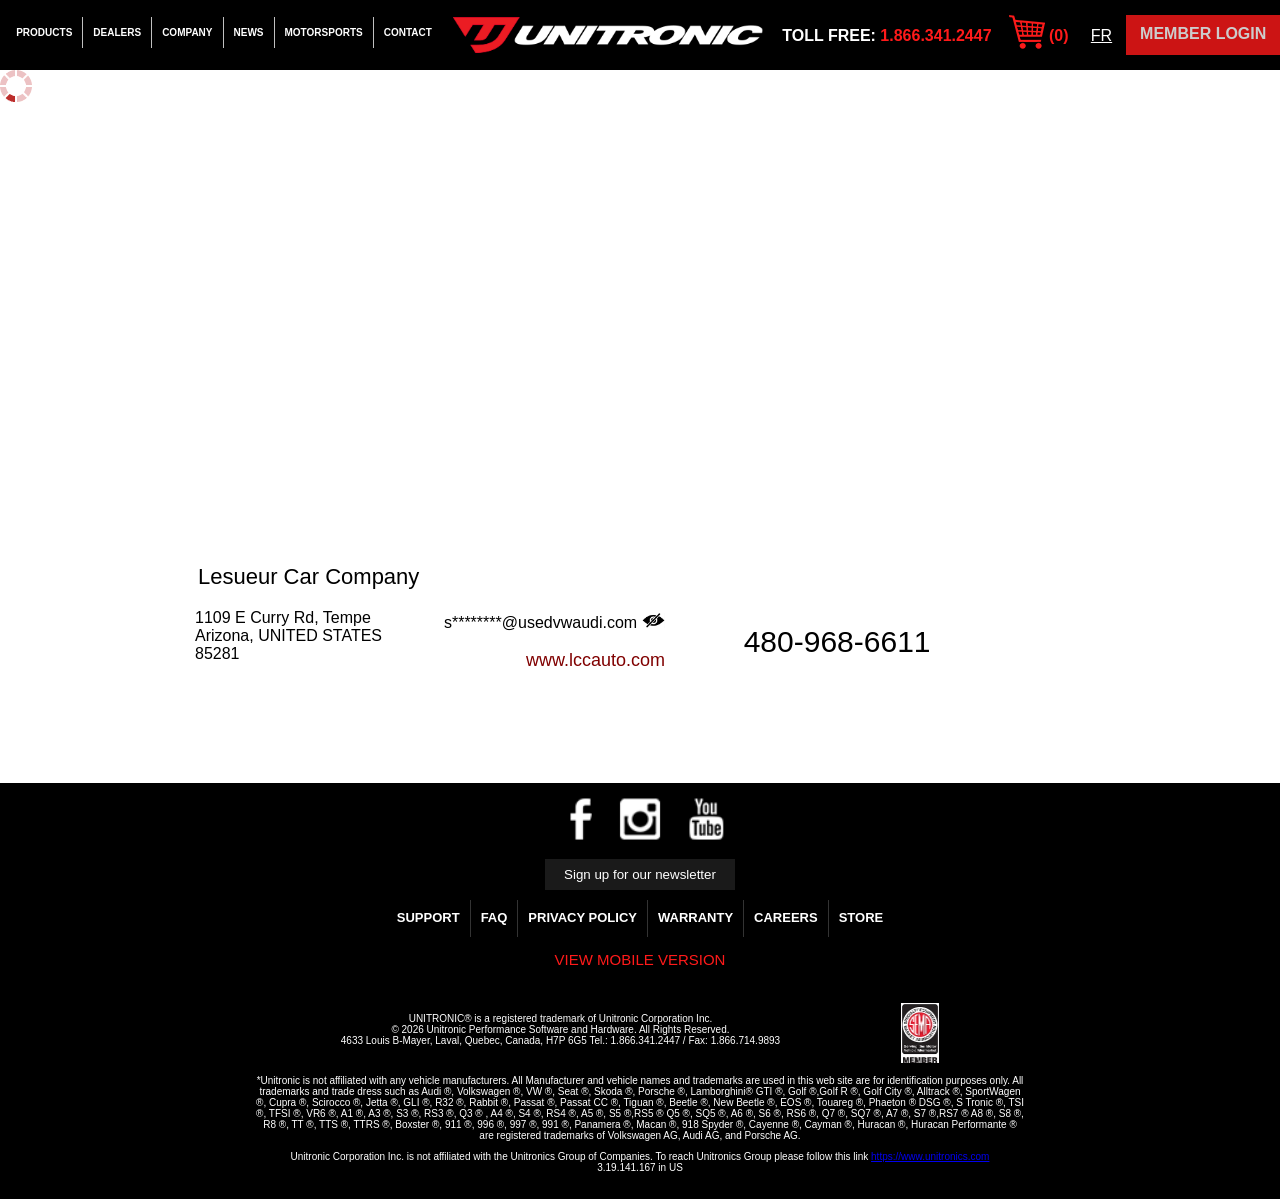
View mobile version (640, 959)
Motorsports (324, 32)
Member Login (1203, 33)
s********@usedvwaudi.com (554, 622)
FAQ (494, 917)
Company (187, 32)
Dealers (117, 32)
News (249, 32)
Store (861, 917)
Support (428, 917)
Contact (408, 32)
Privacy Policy (582, 917)
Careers (786, 917)
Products (44, 32)
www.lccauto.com (595, 660)
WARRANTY (695, 917)
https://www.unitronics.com (930, 1156)
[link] (853, 1034)
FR (1101, 35)
